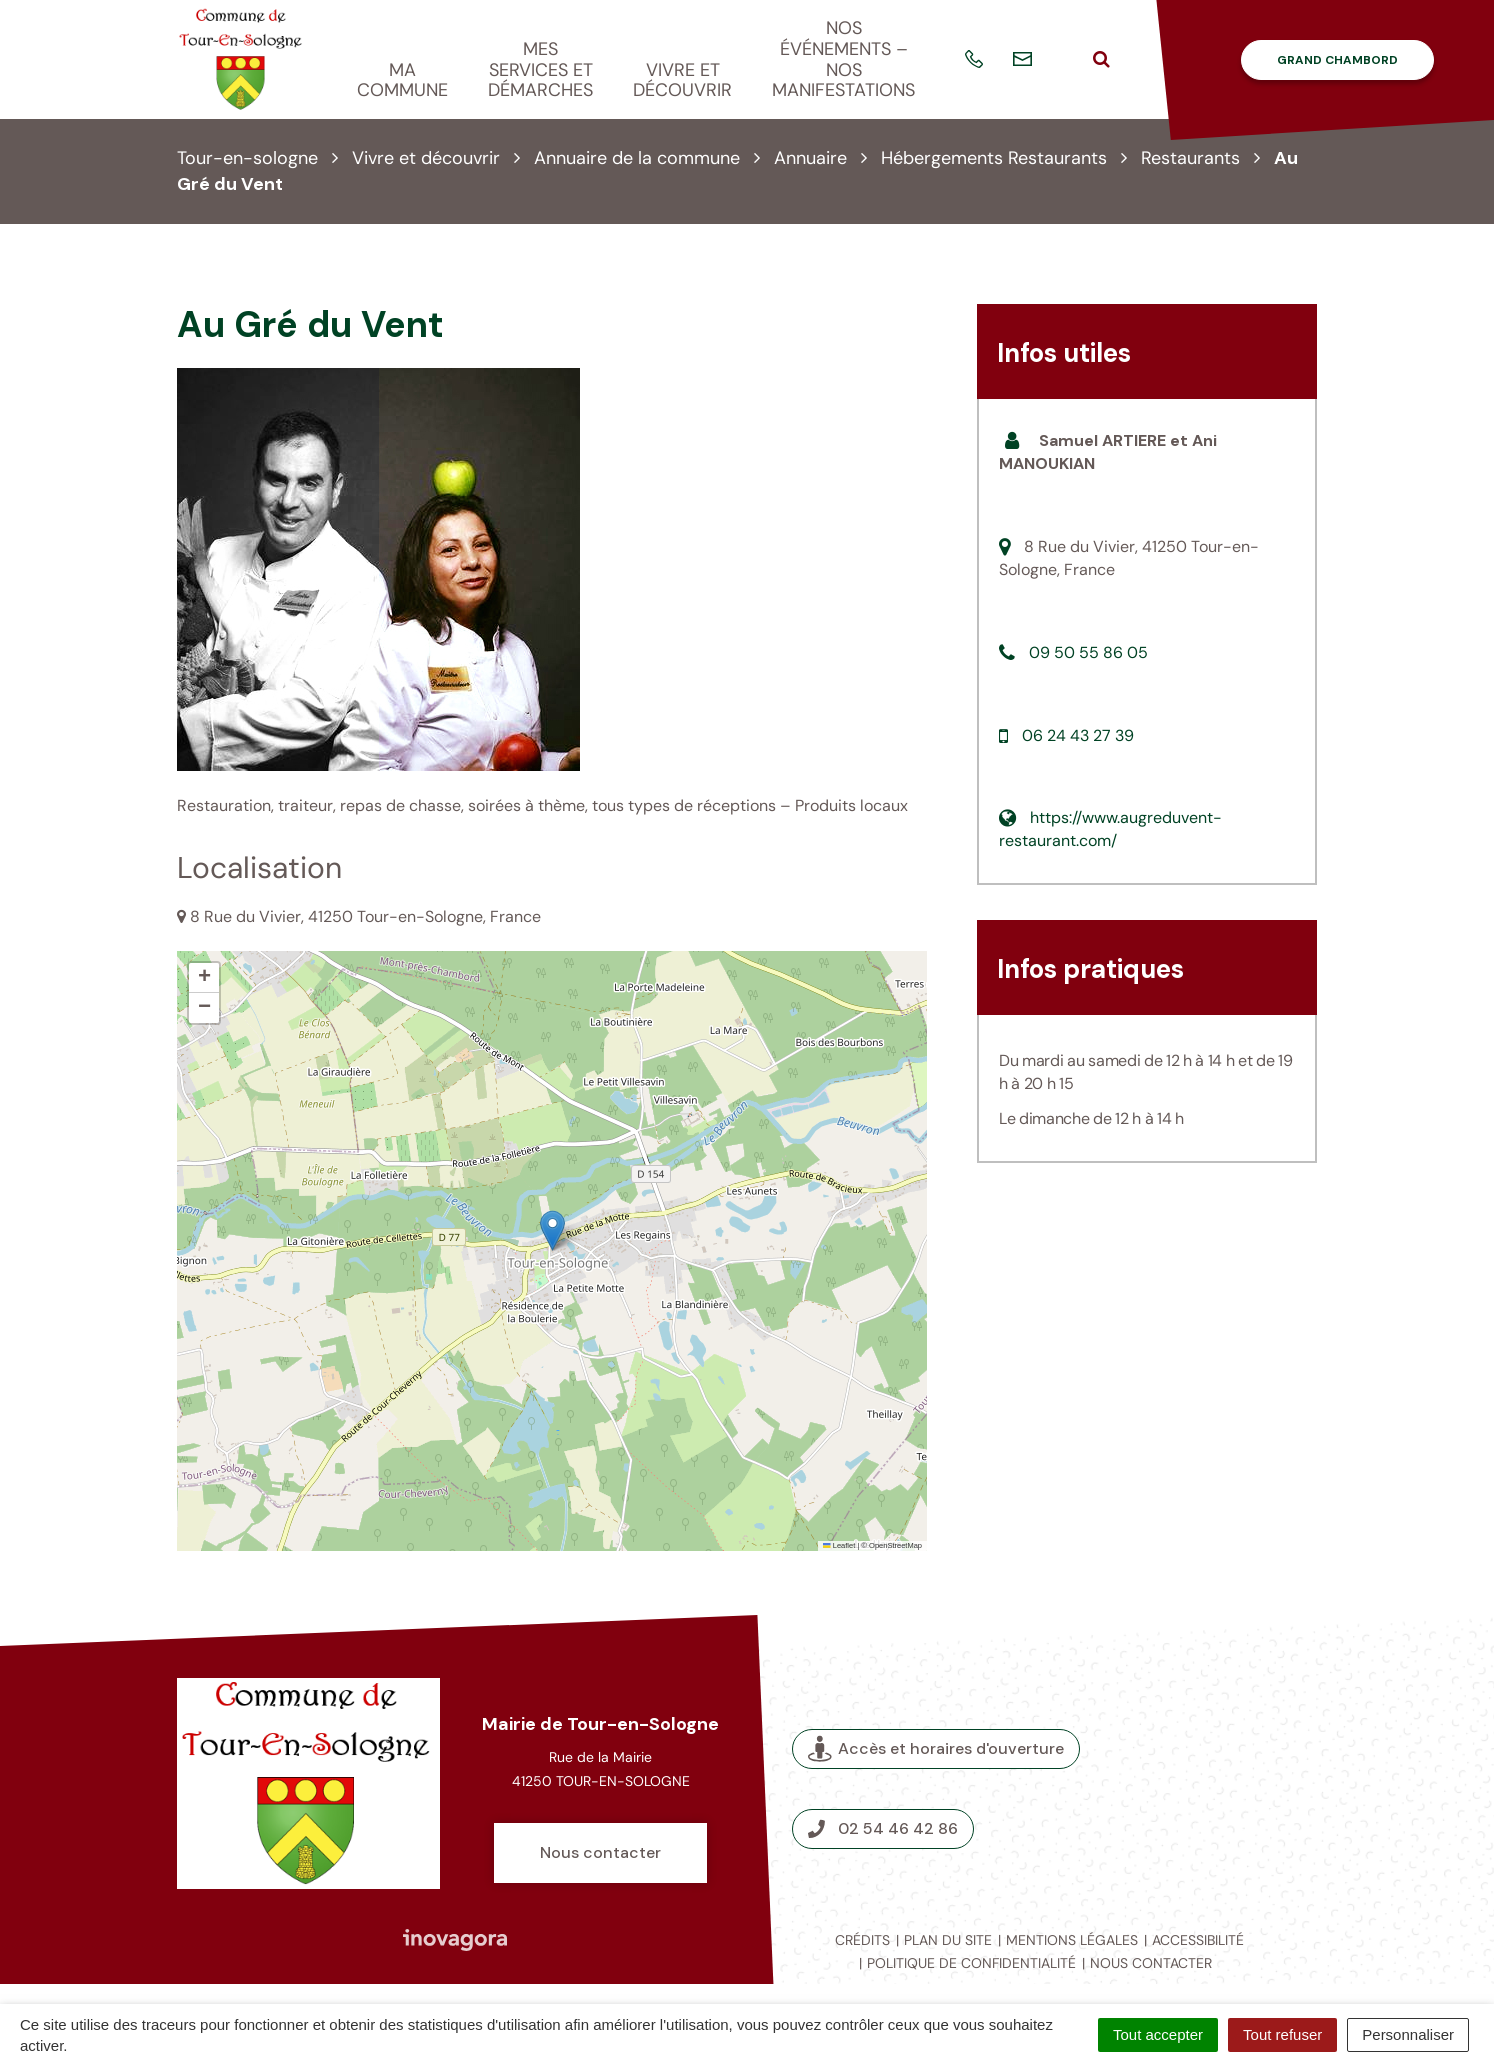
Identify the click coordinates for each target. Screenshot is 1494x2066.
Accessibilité (1198, 1940)
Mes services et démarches (540, 69)
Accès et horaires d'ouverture (936, 1748)
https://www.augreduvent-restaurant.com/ (1110, 829)
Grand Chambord (1337, 60)
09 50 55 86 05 (1088, 652)
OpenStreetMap (895, 1545)
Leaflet (839, 1545)
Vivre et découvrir (682, 80)
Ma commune (402, 80)
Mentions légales (1072, 1940)
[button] (552, 1230)
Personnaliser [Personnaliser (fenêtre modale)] (1408, 2034)
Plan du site (948, 1940)
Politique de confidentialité (971, 1963)
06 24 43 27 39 (1078, 735)
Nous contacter (600, 1852)
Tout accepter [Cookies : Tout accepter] (1158, 2034)
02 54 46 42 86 (883, 1828)
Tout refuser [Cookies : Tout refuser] (1282, 2034)
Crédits (862, 1940)
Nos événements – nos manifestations (843, 59)
